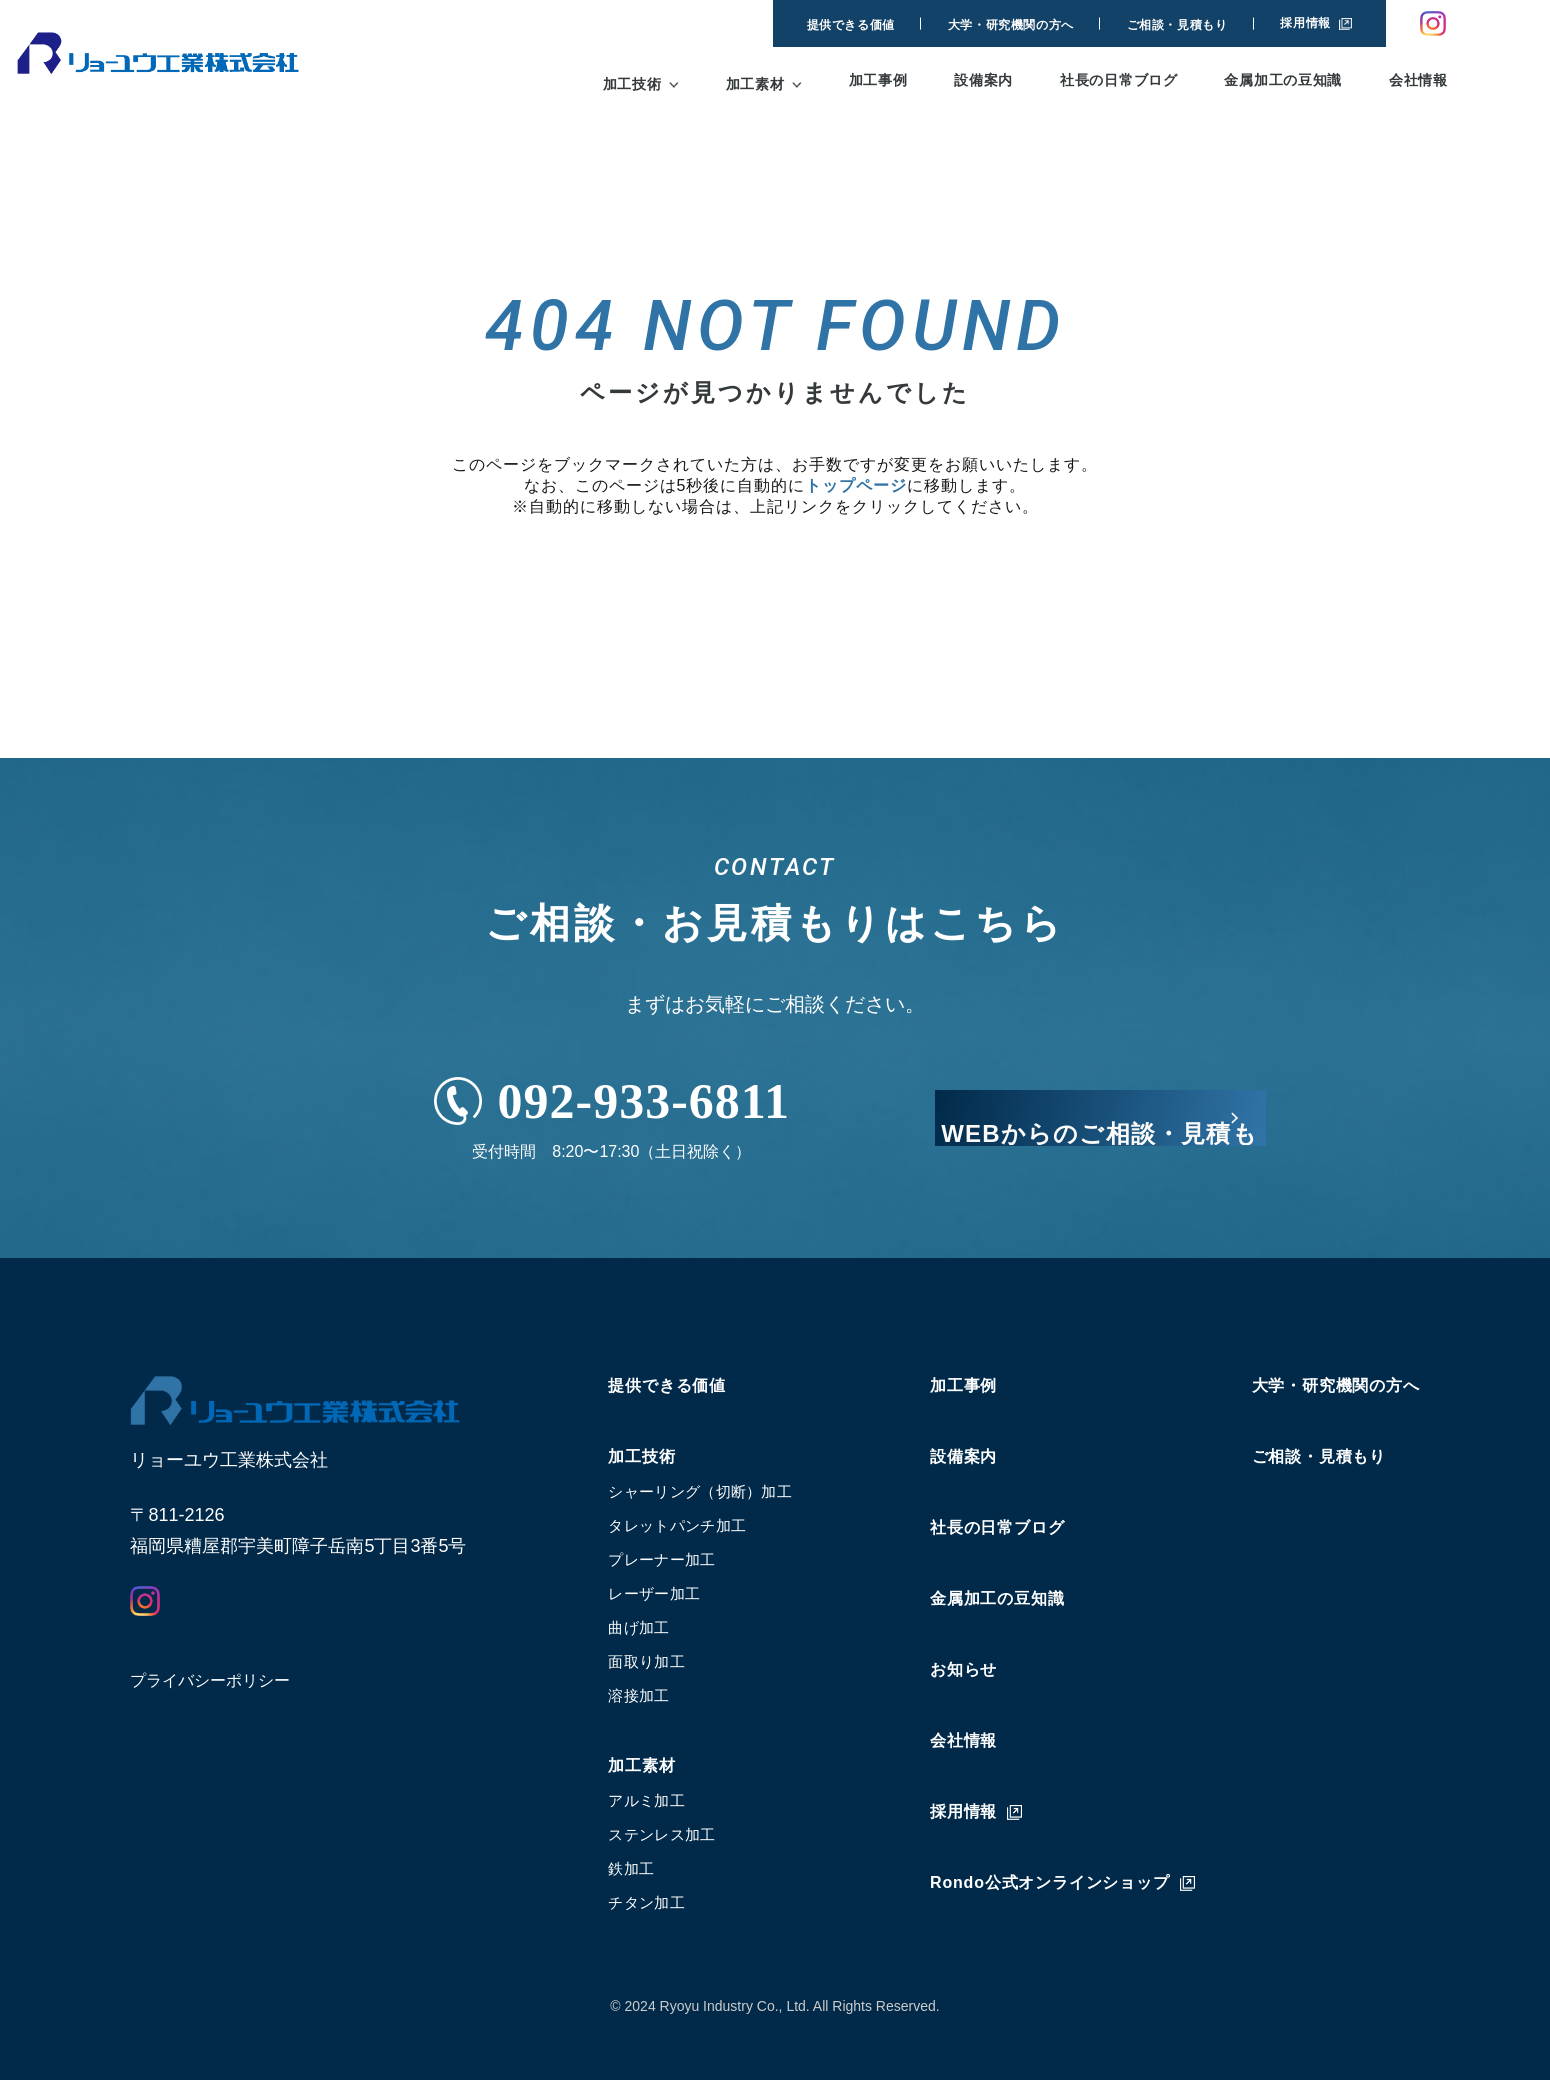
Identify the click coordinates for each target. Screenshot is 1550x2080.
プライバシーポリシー (210, 1680)
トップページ (856, 485)
